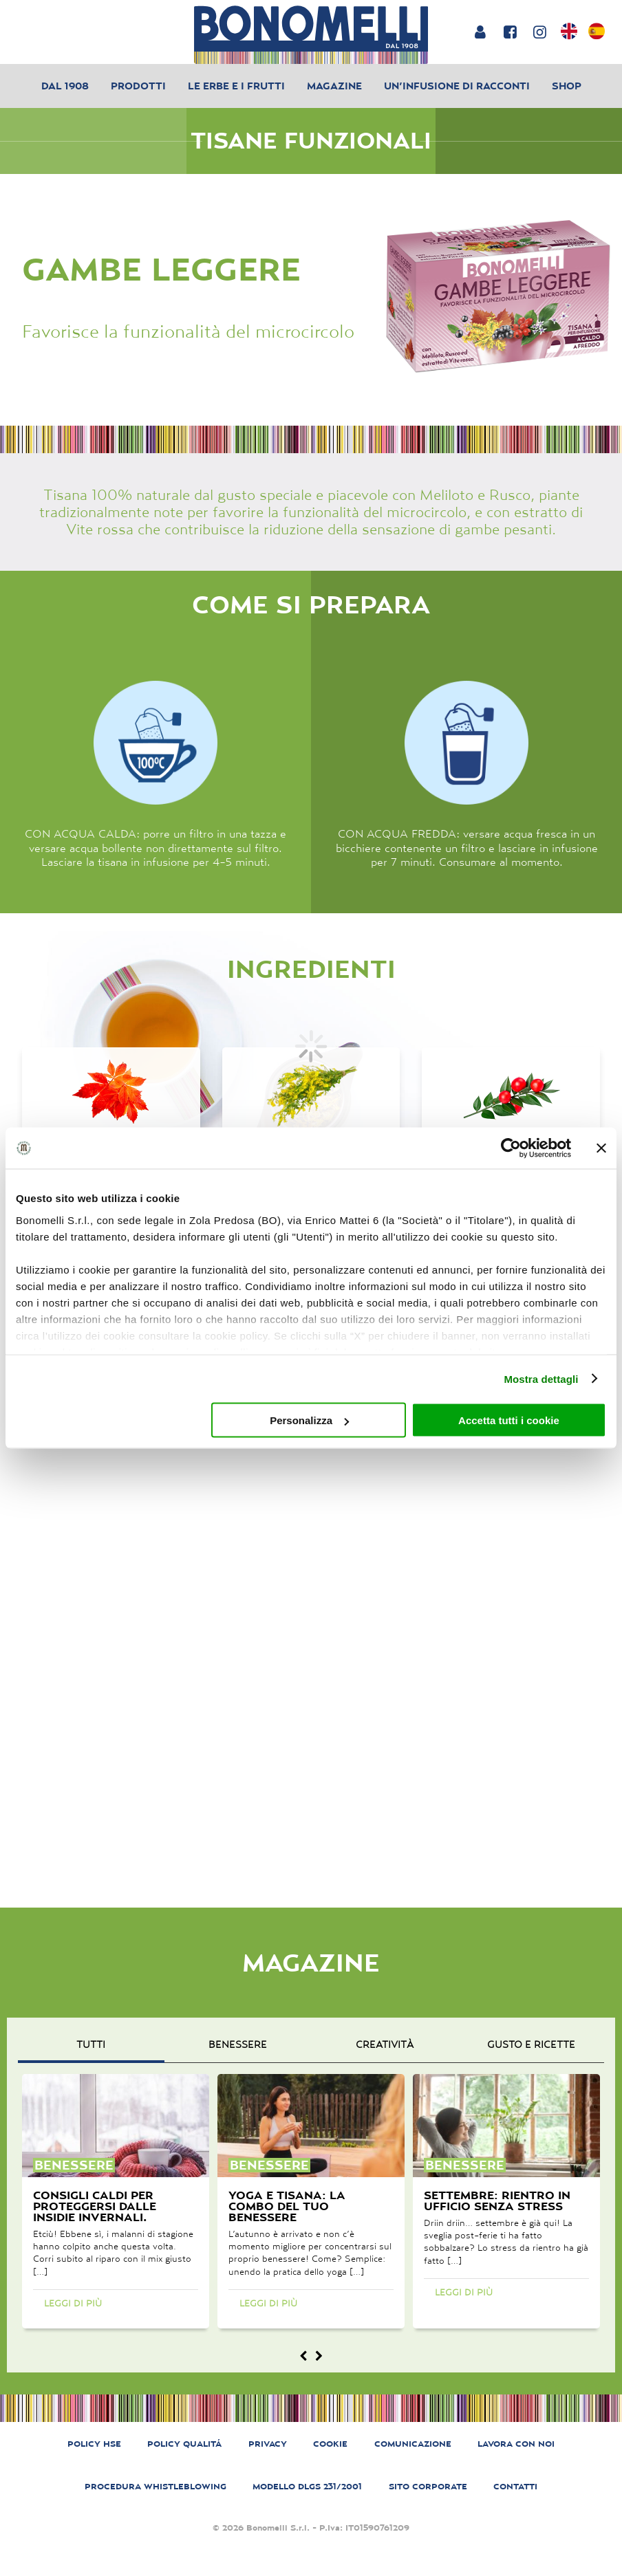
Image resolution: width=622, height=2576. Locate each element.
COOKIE (330, 2443)
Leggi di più (73, 2303)
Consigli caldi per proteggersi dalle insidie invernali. (94, 2206)
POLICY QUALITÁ (184, 2443)
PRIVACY (267, 2443)
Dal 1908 (65, 85)
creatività (385, 2044)
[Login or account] (480, 31)
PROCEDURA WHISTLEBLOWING (155, 2486)
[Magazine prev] (303, 2356)
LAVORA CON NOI (516, 2443)
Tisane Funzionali (311, 140)
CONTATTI (515, 2486)
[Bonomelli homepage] (311, 35)
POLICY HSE (94, 2443)
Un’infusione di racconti (457, 85)
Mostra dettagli (541, 1378)
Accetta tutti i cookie (508, 1420)
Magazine (334, 85)
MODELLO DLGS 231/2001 (307, 2486)
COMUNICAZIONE (412, 2443)
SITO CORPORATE (428, 2486)
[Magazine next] (318, 2356)
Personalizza (309, 1420)
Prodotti (138, 85)
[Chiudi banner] (601, 1148)
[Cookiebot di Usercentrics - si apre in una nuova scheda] (511, 1148)
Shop (566, 85)
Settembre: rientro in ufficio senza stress (497, 2200)
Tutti (90, 2044)
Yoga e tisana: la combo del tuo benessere (286, 2206)
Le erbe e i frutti (236, 85)
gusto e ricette (531, 2044)
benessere (237, 2044)
